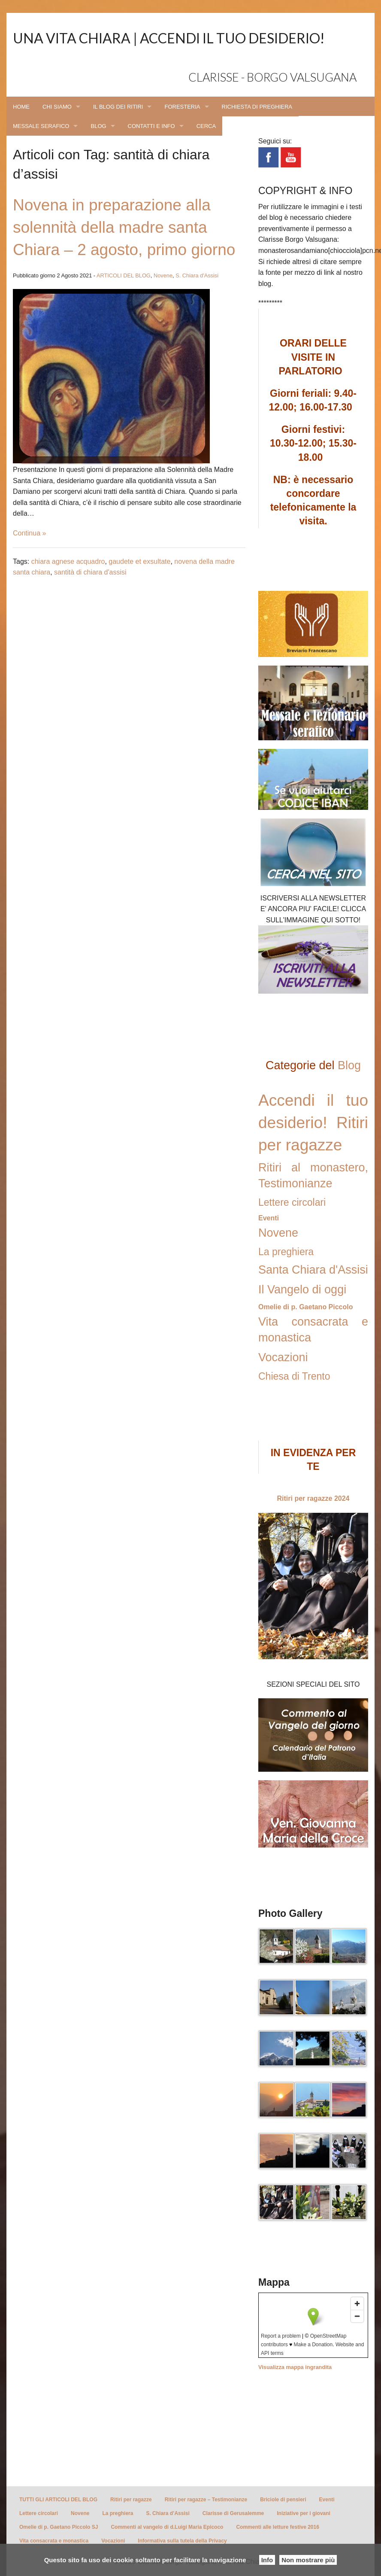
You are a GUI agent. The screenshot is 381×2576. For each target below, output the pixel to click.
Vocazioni (283, 1357)
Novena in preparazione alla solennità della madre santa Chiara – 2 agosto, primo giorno (124, 227)
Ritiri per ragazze (131, 2500)
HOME (21, 106)
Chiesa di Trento (294, 1376)
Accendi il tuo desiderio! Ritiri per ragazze (313, 1123)
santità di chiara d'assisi (90, 572)
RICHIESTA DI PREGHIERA (257, 106)
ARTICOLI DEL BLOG (124, 275)
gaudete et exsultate (139, 561)
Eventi (268, 1218)
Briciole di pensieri (283, 2500)
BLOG (98, 126)
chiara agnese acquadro (68, 561)
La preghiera (286, 1251)
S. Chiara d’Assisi (167, 2513)
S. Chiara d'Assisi (196, 275)
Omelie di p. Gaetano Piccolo (305, 1307)
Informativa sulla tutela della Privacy (182, 2541)
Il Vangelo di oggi (302, 1289)
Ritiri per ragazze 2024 (313, 1498)
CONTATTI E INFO (151, 126)
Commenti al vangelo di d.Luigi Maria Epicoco (167, 2527)
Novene (163, 275)
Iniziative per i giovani (303, 2513)
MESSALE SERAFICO (41, 126)
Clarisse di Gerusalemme (233, 2513)
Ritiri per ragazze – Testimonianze (206, 2500)
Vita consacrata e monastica (53, 2541)
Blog (349, 1065)
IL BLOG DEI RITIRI (118, 106)
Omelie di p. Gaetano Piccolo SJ (58, 2527)
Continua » (29, 533)
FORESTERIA (182, 106)
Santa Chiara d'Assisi (313, 1269)
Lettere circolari (292, 1202)
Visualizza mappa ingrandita (295, 2367)
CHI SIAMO (57, 106)
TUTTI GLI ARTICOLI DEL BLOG (58, 2500)
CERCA (206, 126)
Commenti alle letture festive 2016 (277, 2527)
